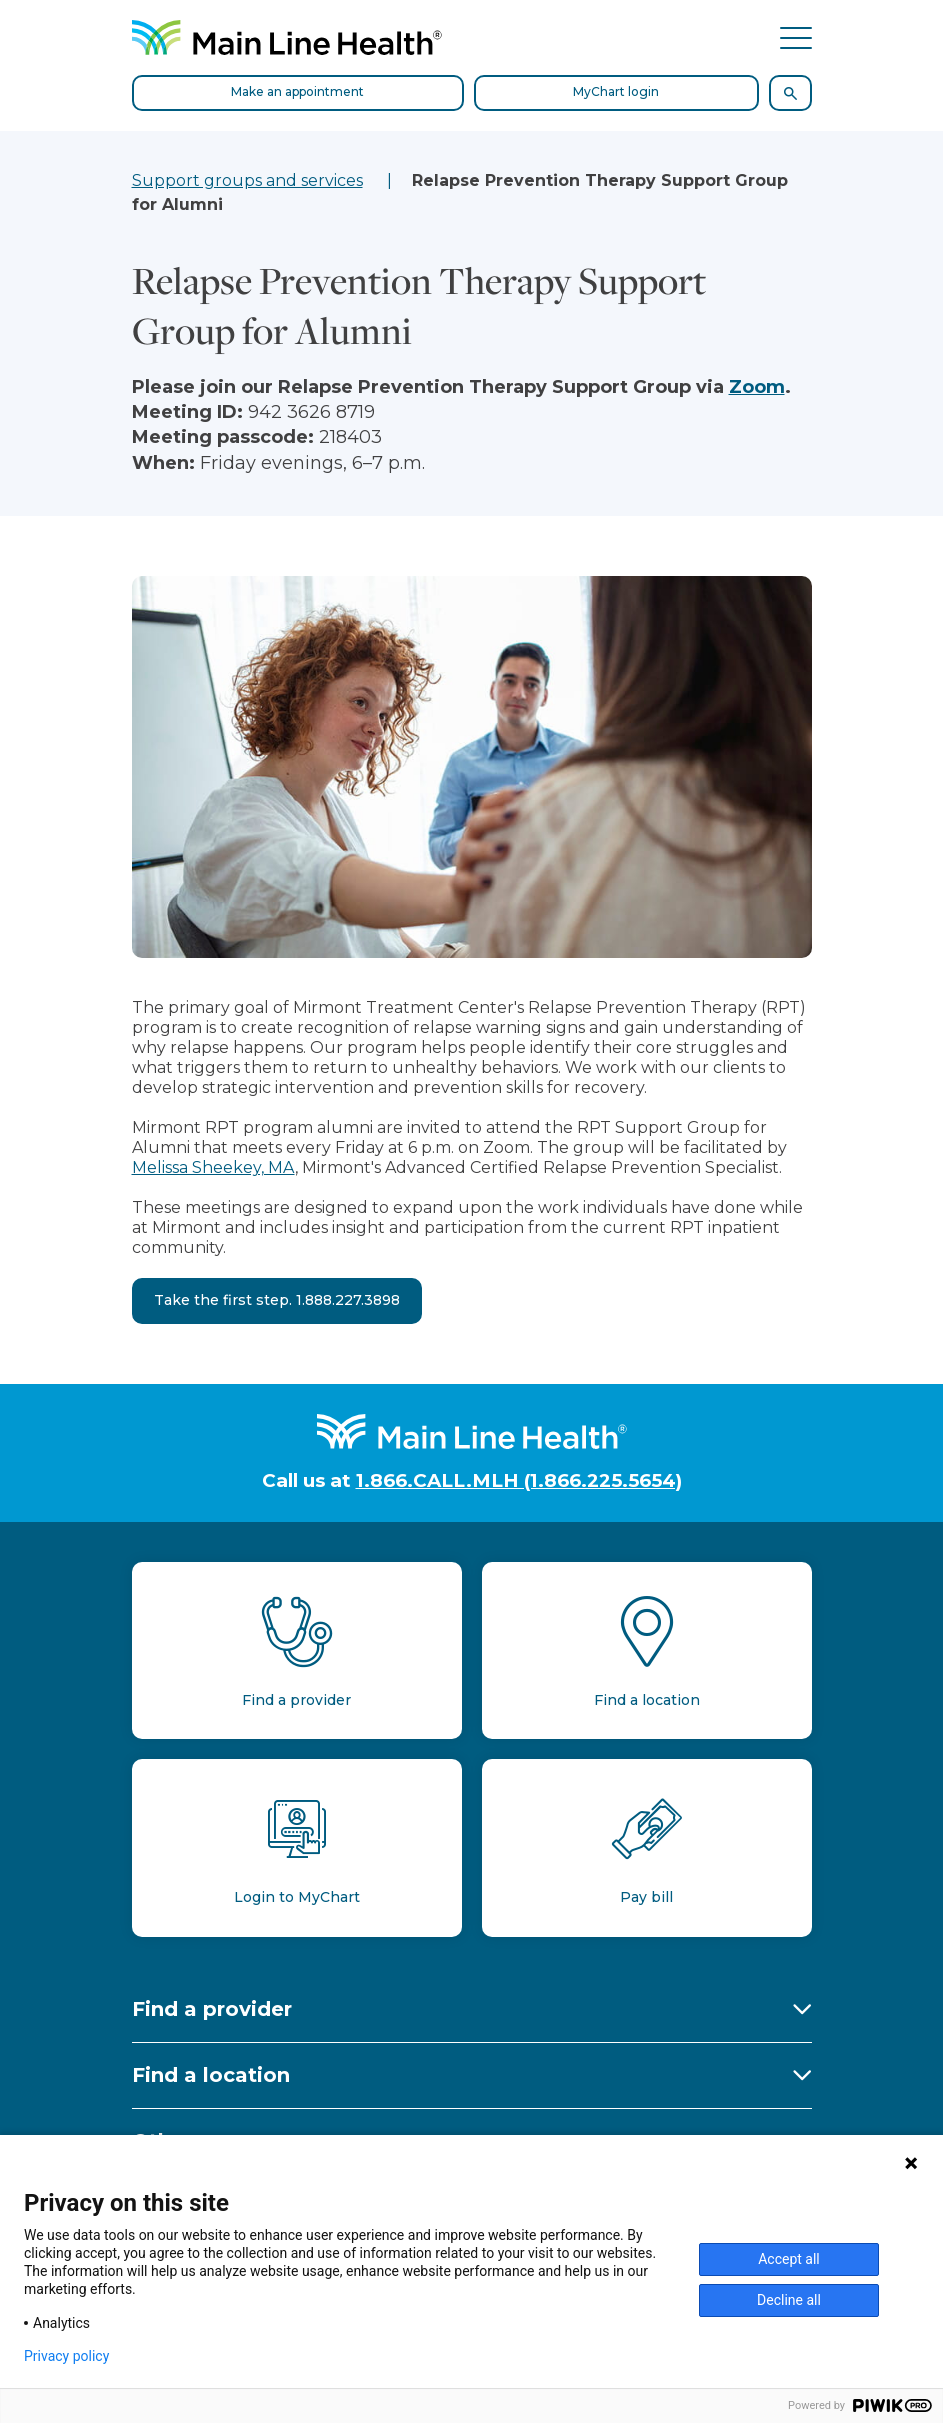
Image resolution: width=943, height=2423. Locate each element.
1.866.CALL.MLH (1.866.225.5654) (519, 1480)
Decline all (789, 2300)
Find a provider (212, 2009)
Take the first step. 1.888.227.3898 (277, 1300)
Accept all (789, 2259)
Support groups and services (247, 180)
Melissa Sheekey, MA (213, 1167)
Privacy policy (66, 2356)
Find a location (211, 2075)
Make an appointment (297, 91)
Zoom (757, 387)
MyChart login (616, 91)
